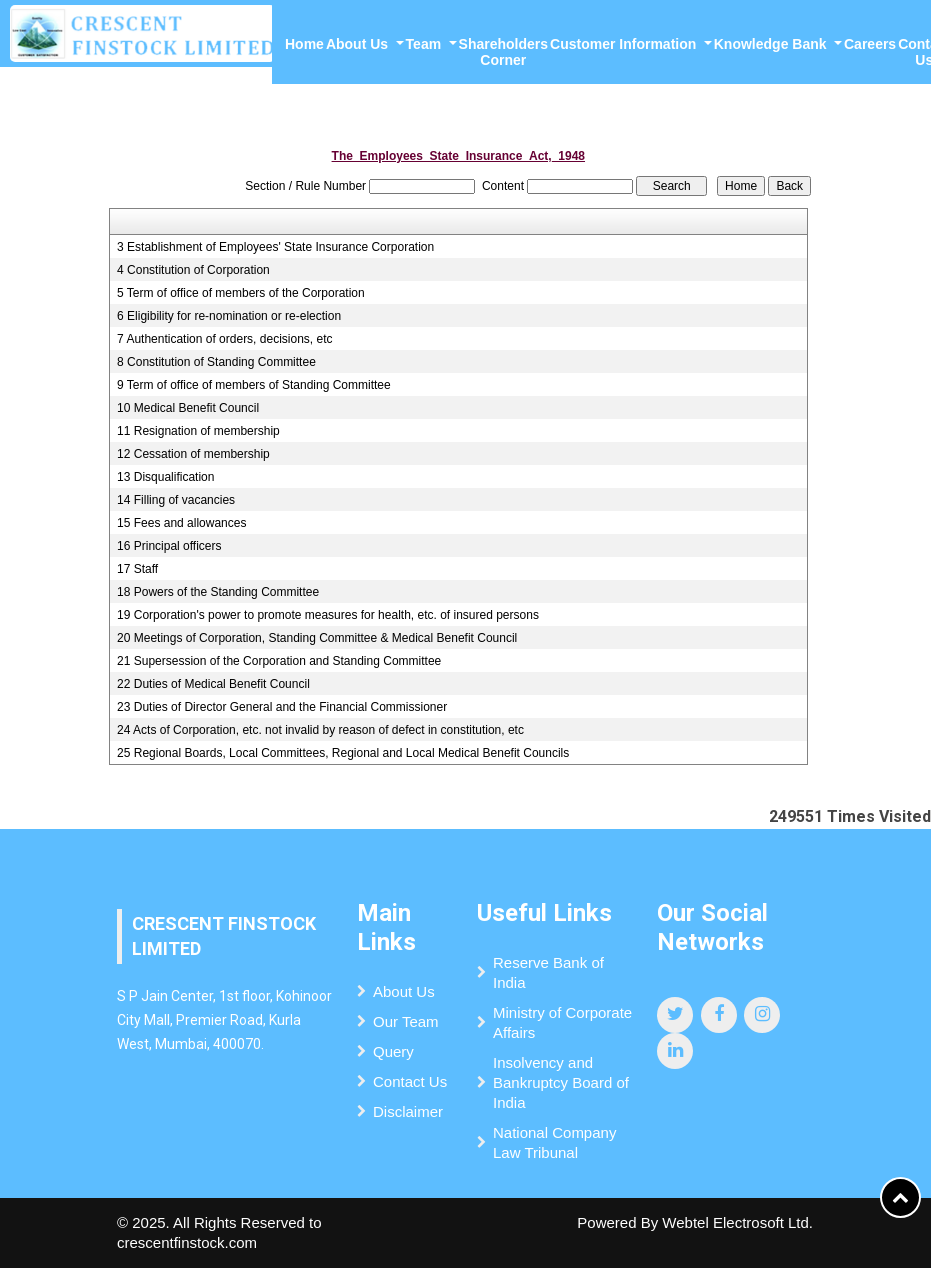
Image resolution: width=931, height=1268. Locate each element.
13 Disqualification (165, 477)
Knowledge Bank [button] (772, 44)
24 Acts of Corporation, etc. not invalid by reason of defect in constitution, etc (320, 730)
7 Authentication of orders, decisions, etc (224, 339)
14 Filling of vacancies (176, 500)
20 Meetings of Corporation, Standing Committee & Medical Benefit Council (317, 638)
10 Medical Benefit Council (188, 408)
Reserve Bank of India (548, 972)
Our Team (406, 1021)
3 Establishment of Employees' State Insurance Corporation (275, 247)
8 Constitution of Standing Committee (216, 362)
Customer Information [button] (625, 44)
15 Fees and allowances (181, 523)
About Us (404, 991)
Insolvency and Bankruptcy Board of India (561, 1082)
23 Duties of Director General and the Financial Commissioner (282, 707)
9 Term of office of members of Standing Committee (254, 385)
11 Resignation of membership (198, 431)
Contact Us (410, 1081)
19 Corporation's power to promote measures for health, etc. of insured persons (328, 615)
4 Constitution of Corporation (193, 270)
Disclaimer (408, 1111)
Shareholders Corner (503, 52)
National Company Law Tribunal (554, 1142)
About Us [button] (359, 44)
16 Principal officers (169, 546)
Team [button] (425, 44)
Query (393, 1051)
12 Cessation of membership (193, 454)
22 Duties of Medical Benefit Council (213, 684)
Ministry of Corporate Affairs (562, 1022)
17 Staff (137, 569)
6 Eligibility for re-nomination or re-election (229, 316)
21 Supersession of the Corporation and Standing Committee (279, 661)
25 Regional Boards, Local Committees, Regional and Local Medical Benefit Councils (343, 753)
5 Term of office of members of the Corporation (241, 293)
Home (304, 44)
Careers (870, 44)
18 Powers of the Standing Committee (218, 592)
